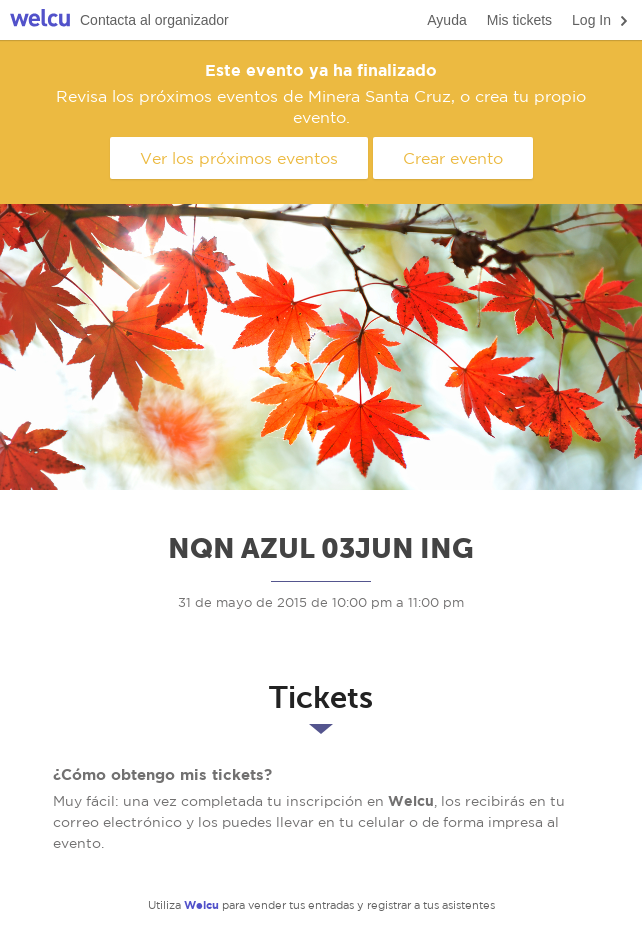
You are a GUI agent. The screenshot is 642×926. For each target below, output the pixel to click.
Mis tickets (519, 20)
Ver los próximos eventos (239, 158)
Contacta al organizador (154, 20)
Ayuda (446, 20)
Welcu (40, 20)
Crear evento (453, 158)
